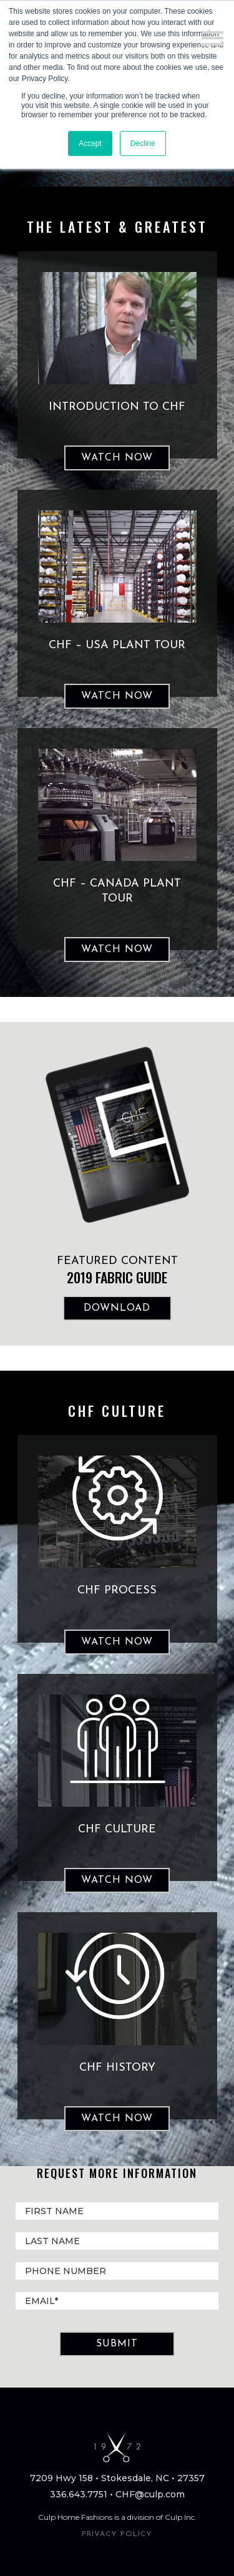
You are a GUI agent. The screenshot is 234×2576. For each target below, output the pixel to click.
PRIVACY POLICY (117, 2534)
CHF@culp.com (150, 2494)
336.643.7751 (78, 2494)
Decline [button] (142, 143)
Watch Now (117, 458)
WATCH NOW (117, 1642)
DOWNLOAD (117, 1308)
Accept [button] (90, 143)
